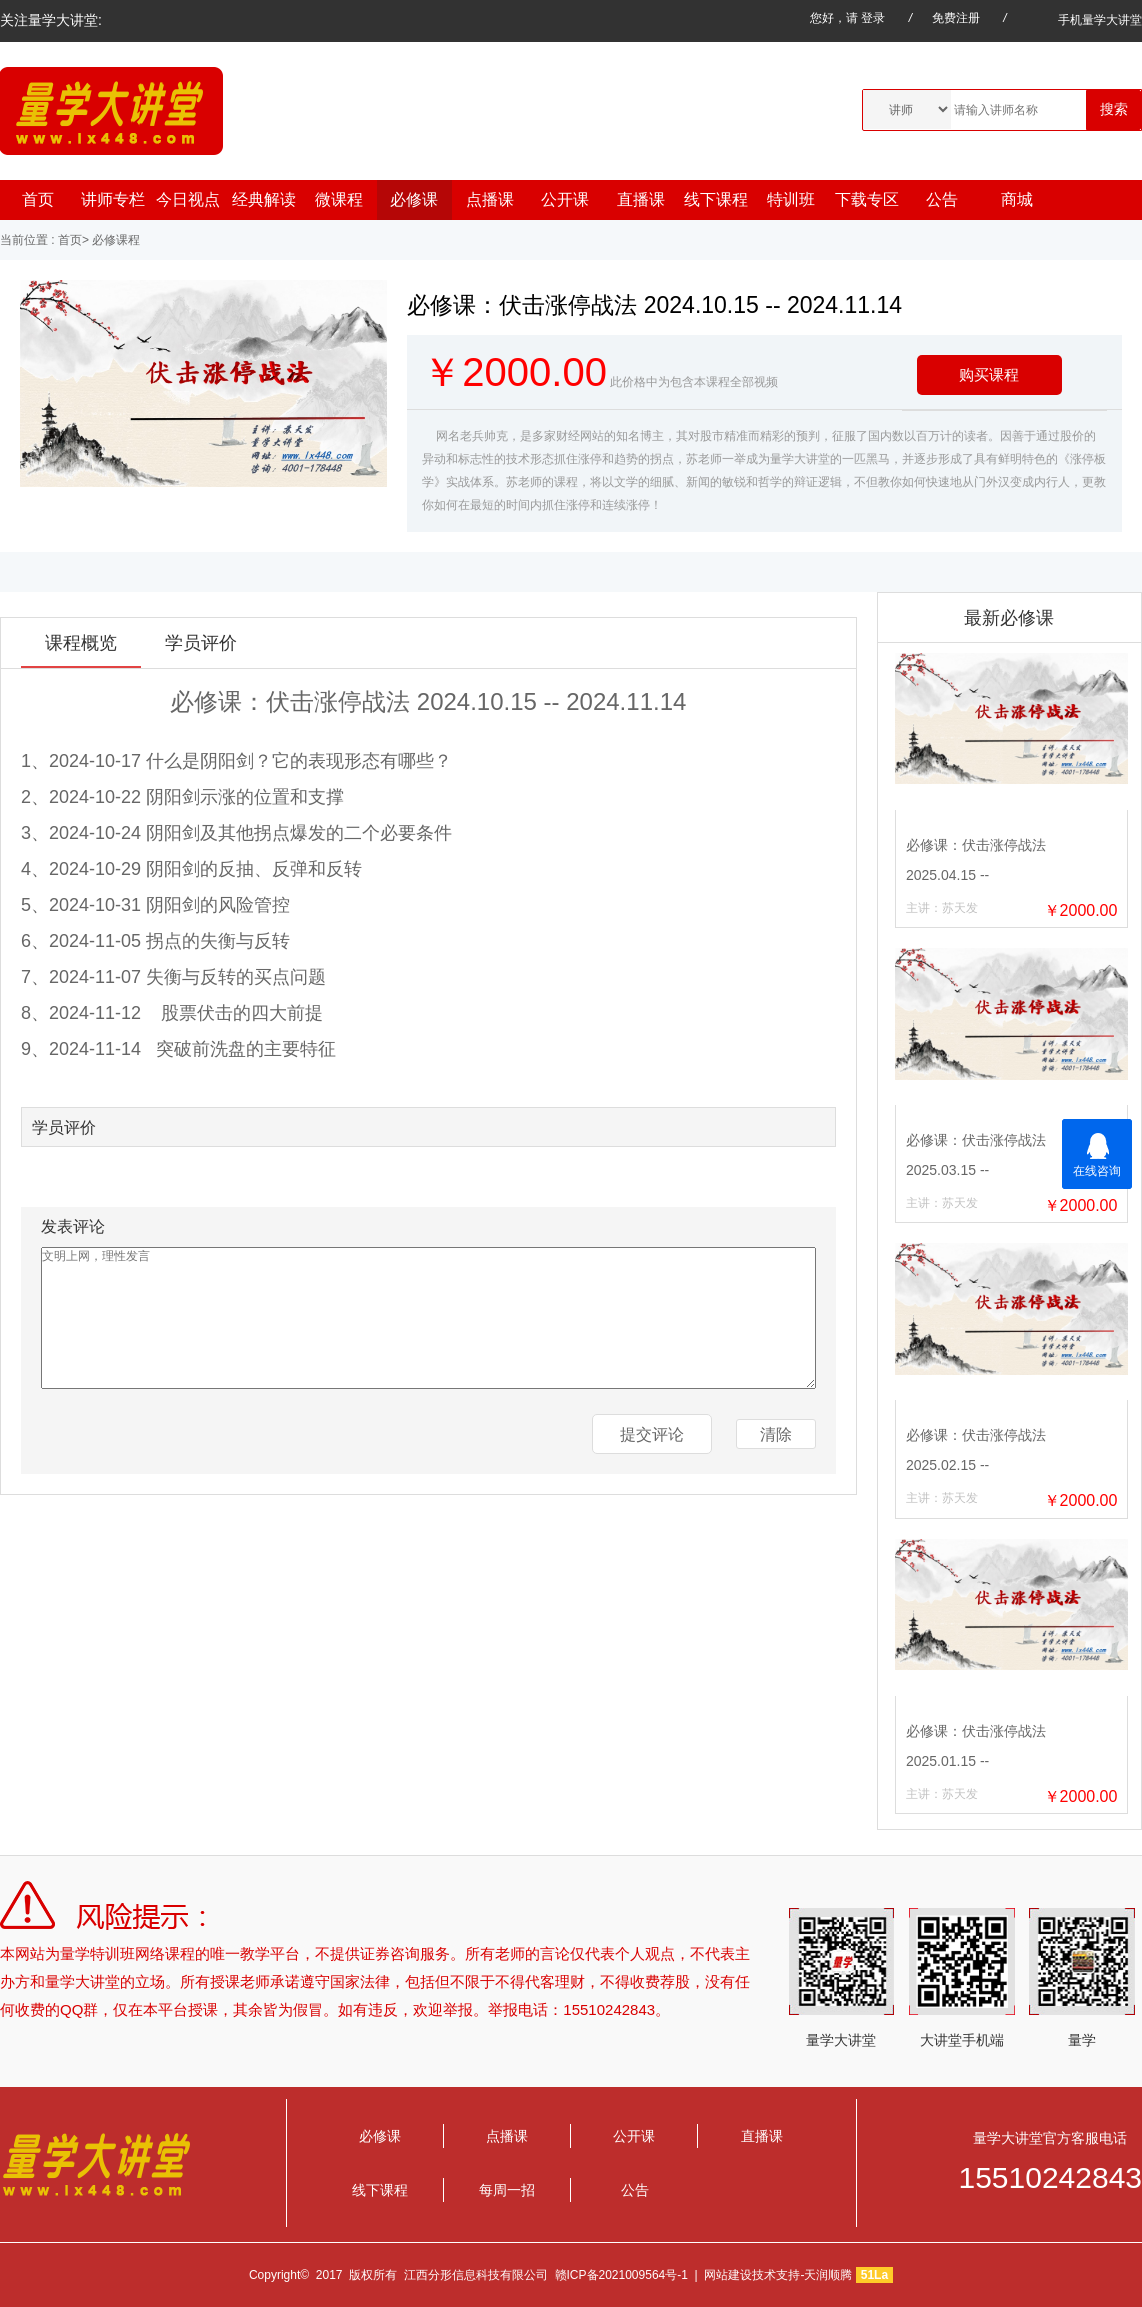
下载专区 (867, 199)
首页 (38, 199)
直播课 (641, 199)
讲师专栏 (113, 199)
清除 (776, 1434)
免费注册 (956, 18)
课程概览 (81, 643)
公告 (942, 199)
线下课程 (716, 199)
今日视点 (188, 199)
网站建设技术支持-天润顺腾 (778, 2275)
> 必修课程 (111, 240)
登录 (873, 18)
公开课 (565, 199)
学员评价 (201, 643)
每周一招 (507, 2190)
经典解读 (264, 199)
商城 (1017, 199)
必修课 (414, 199)
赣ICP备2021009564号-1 (621, 2275)
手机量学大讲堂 (1085, 20)
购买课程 (989, 374)
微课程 (339, 199)
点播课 (490, 199)
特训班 (791, 199)
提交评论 (652, 1434)
